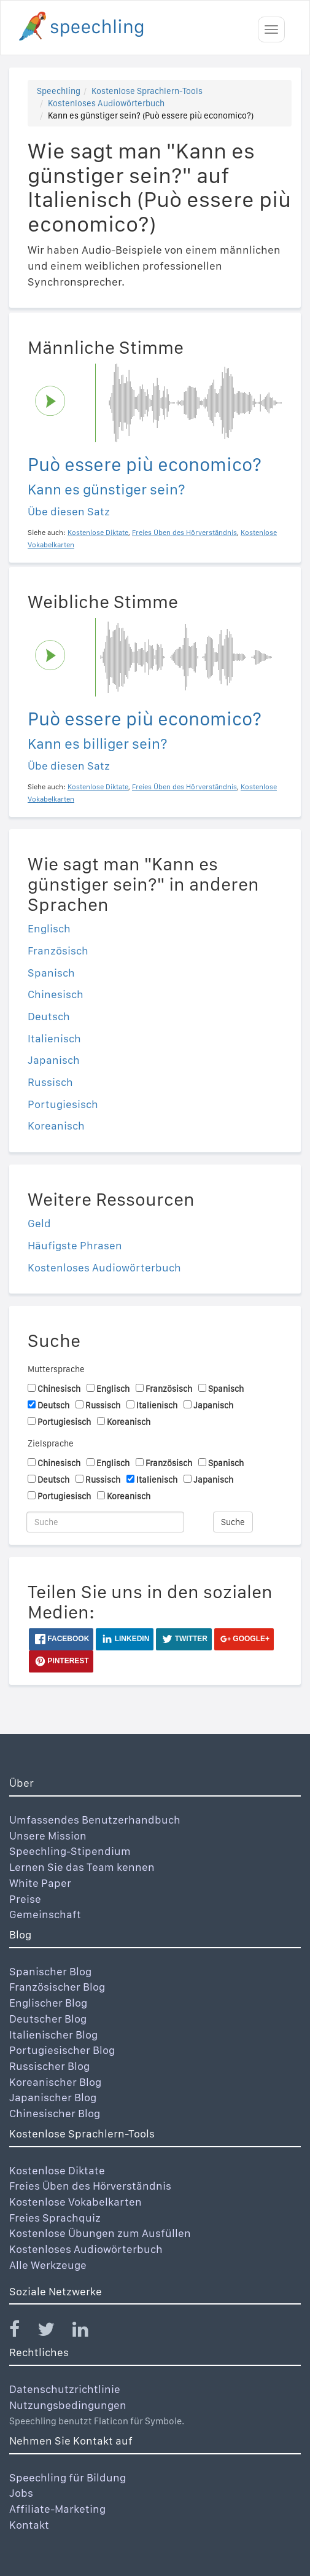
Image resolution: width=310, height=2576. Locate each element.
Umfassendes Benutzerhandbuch (94, 1819)
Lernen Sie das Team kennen (82, 1866)
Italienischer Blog (53, 2034)
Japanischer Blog (52, 2097)
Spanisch (51, 972)
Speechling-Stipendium (70, 1850)
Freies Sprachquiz (55, 2217)
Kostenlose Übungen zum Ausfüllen (100, 2233)
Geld (39, 1223)
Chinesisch (55, 994)
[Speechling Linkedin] (88, 2331)
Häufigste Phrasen (75, 1245)
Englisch (49, 928)
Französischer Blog (57, 1986)
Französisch (58, 950)
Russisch (50, 1081)
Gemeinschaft (45, 1914)
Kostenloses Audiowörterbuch (106, 103)
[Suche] (105, 1522)
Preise (25, 1898)
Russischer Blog (49, 2065)
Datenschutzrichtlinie (64, 2389)
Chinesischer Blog (54, 2113)
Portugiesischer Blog (62, 2049)
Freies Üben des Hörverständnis (90, 2185)
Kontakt (29, 2524)
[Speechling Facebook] (22, 2331)
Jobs (21, 2492)
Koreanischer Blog (55, 2081)
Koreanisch (56, 1125)
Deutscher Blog (48, 2018)
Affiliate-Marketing (57, 2508)
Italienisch (54, 1038)
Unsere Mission (48, 1835)
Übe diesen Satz (69, 511)
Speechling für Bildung (67, 2477)
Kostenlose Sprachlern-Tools (147, 91)
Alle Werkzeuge (48, 2264)
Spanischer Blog (50, 1971)
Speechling (58, 91)
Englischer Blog (48, 2002)
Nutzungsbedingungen (67, 2404)
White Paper (40, 1882)
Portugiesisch (63, 1104)
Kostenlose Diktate (57, 2170)
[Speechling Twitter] (53, 2331)
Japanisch (54, 1059)
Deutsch (49, 1016)
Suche (233, 1522)
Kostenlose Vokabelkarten (75, 2201)
